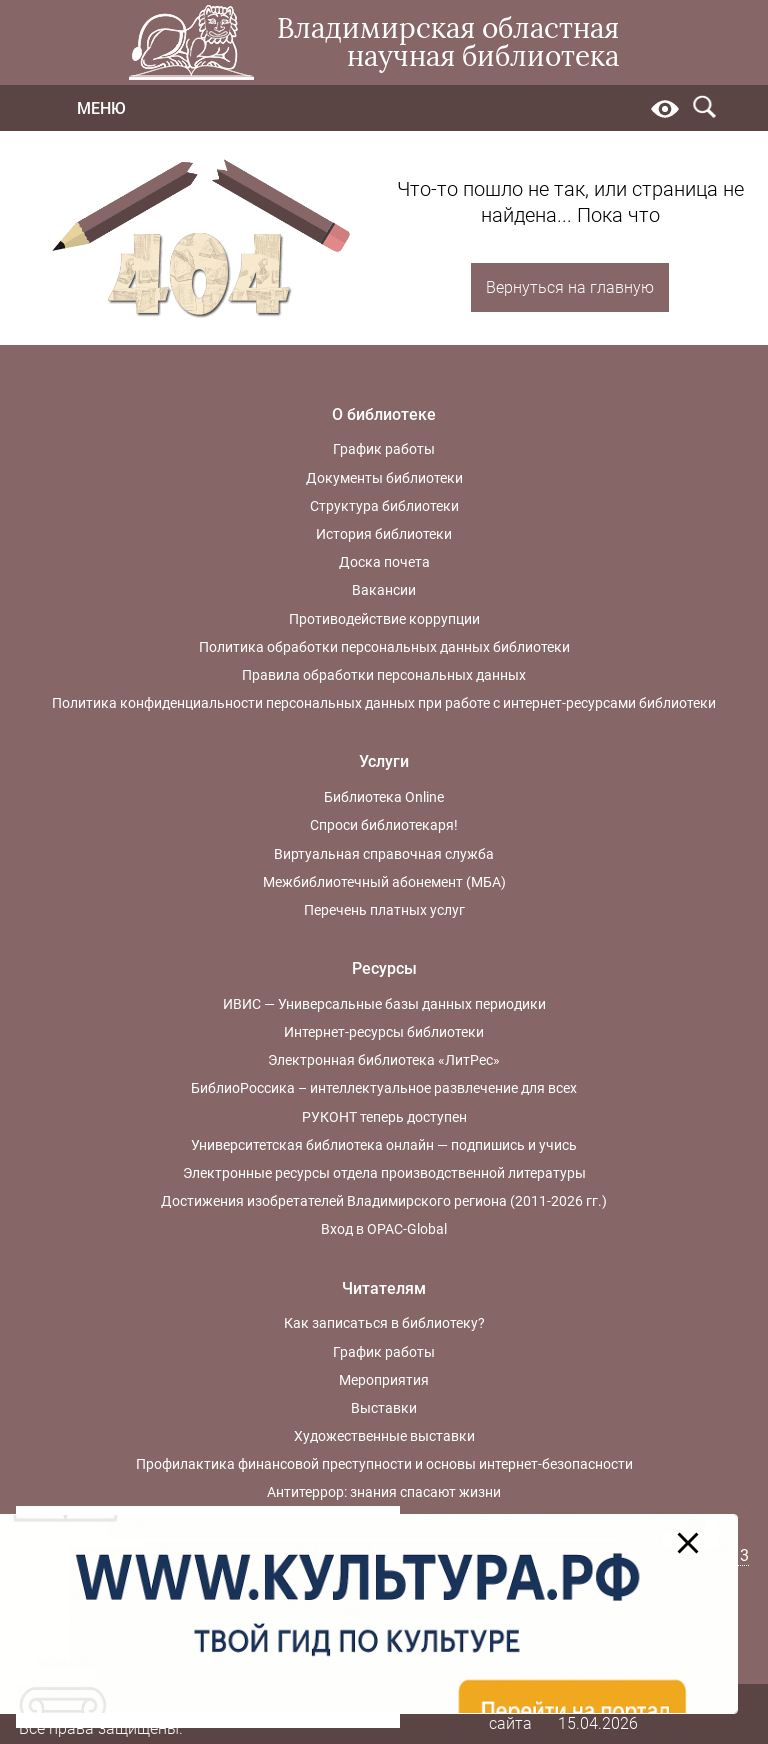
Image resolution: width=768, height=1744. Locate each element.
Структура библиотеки (384, 506)
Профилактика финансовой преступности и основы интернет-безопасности (384, 1464)
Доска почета (384, 562)
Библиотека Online (384, 797)
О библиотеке (384, 414)
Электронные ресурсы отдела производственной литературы (384, 1173)
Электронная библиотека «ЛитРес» (384, 1060)
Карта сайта (511, 1713)
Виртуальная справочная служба (384, 854)
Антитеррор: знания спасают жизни (384, 1492)
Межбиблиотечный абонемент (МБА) (384, 882)
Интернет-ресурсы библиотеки (384, 1032)
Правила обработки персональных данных (384, 675)
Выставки (384, 1408)
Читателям (384, 1288)
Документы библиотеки (384, 478)
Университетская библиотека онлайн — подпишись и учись (384, 1145)
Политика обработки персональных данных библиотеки (384, 647)
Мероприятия (384, 1380)
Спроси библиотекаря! (384, 825)
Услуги (384, 761)
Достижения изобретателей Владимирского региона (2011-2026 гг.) (384, 1201)
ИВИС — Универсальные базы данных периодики (384, 1004)
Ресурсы (384, 968)
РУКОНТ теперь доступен (384, 1117)
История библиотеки (384, 534)
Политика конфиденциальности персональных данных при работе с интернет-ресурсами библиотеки (384, 703)
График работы (384, 449)
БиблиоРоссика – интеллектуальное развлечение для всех (384, 1088)
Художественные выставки (384, 1436)
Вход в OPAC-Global (384, 1229)
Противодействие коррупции (384, 619)
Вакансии (384, 590)
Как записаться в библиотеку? (384, 1323)
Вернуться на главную (570, 287)
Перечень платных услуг (384, 910)
